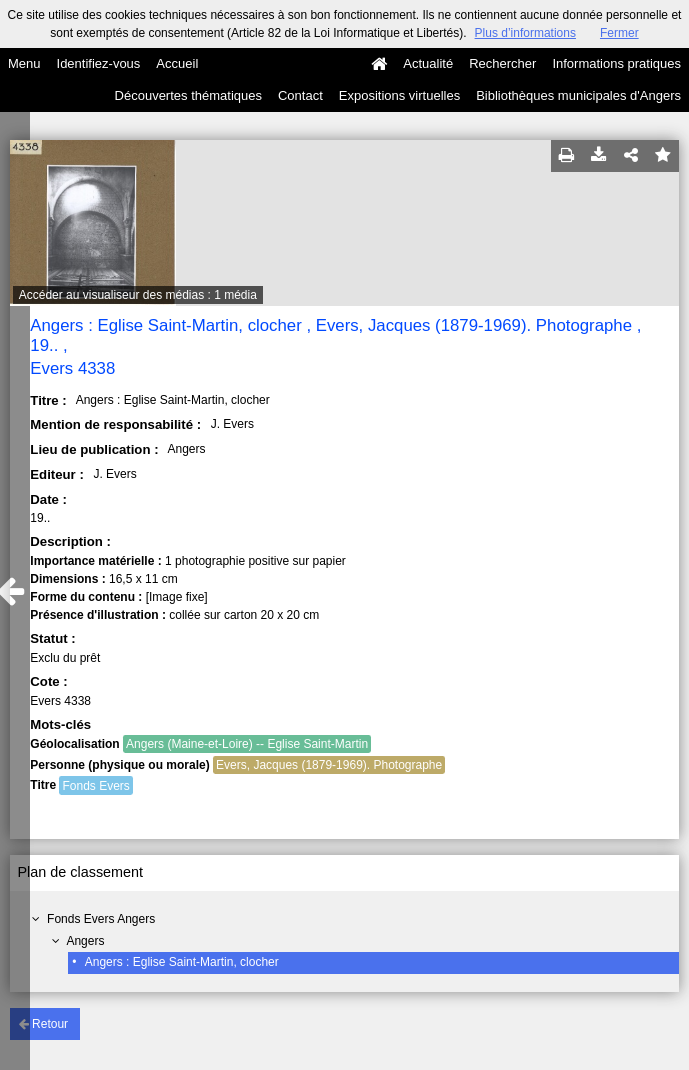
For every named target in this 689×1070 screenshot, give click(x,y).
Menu (24, 63)
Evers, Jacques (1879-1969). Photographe (329, 765)
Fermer (619, 33)
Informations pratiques (616, 63)
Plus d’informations (525, 33)
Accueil (177, 63)
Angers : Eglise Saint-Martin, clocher (182, 962)
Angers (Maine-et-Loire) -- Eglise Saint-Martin (247, 744)
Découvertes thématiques (188, 95)
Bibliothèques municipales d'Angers (578, 95)
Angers (85, 941)
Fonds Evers (95, 786)
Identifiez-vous (99, 63)
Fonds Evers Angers (101, 919)
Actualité (428, 63)
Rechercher (502, 63)
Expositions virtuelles (399, 95)
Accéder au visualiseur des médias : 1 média (138, 295)
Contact (300, 95)
